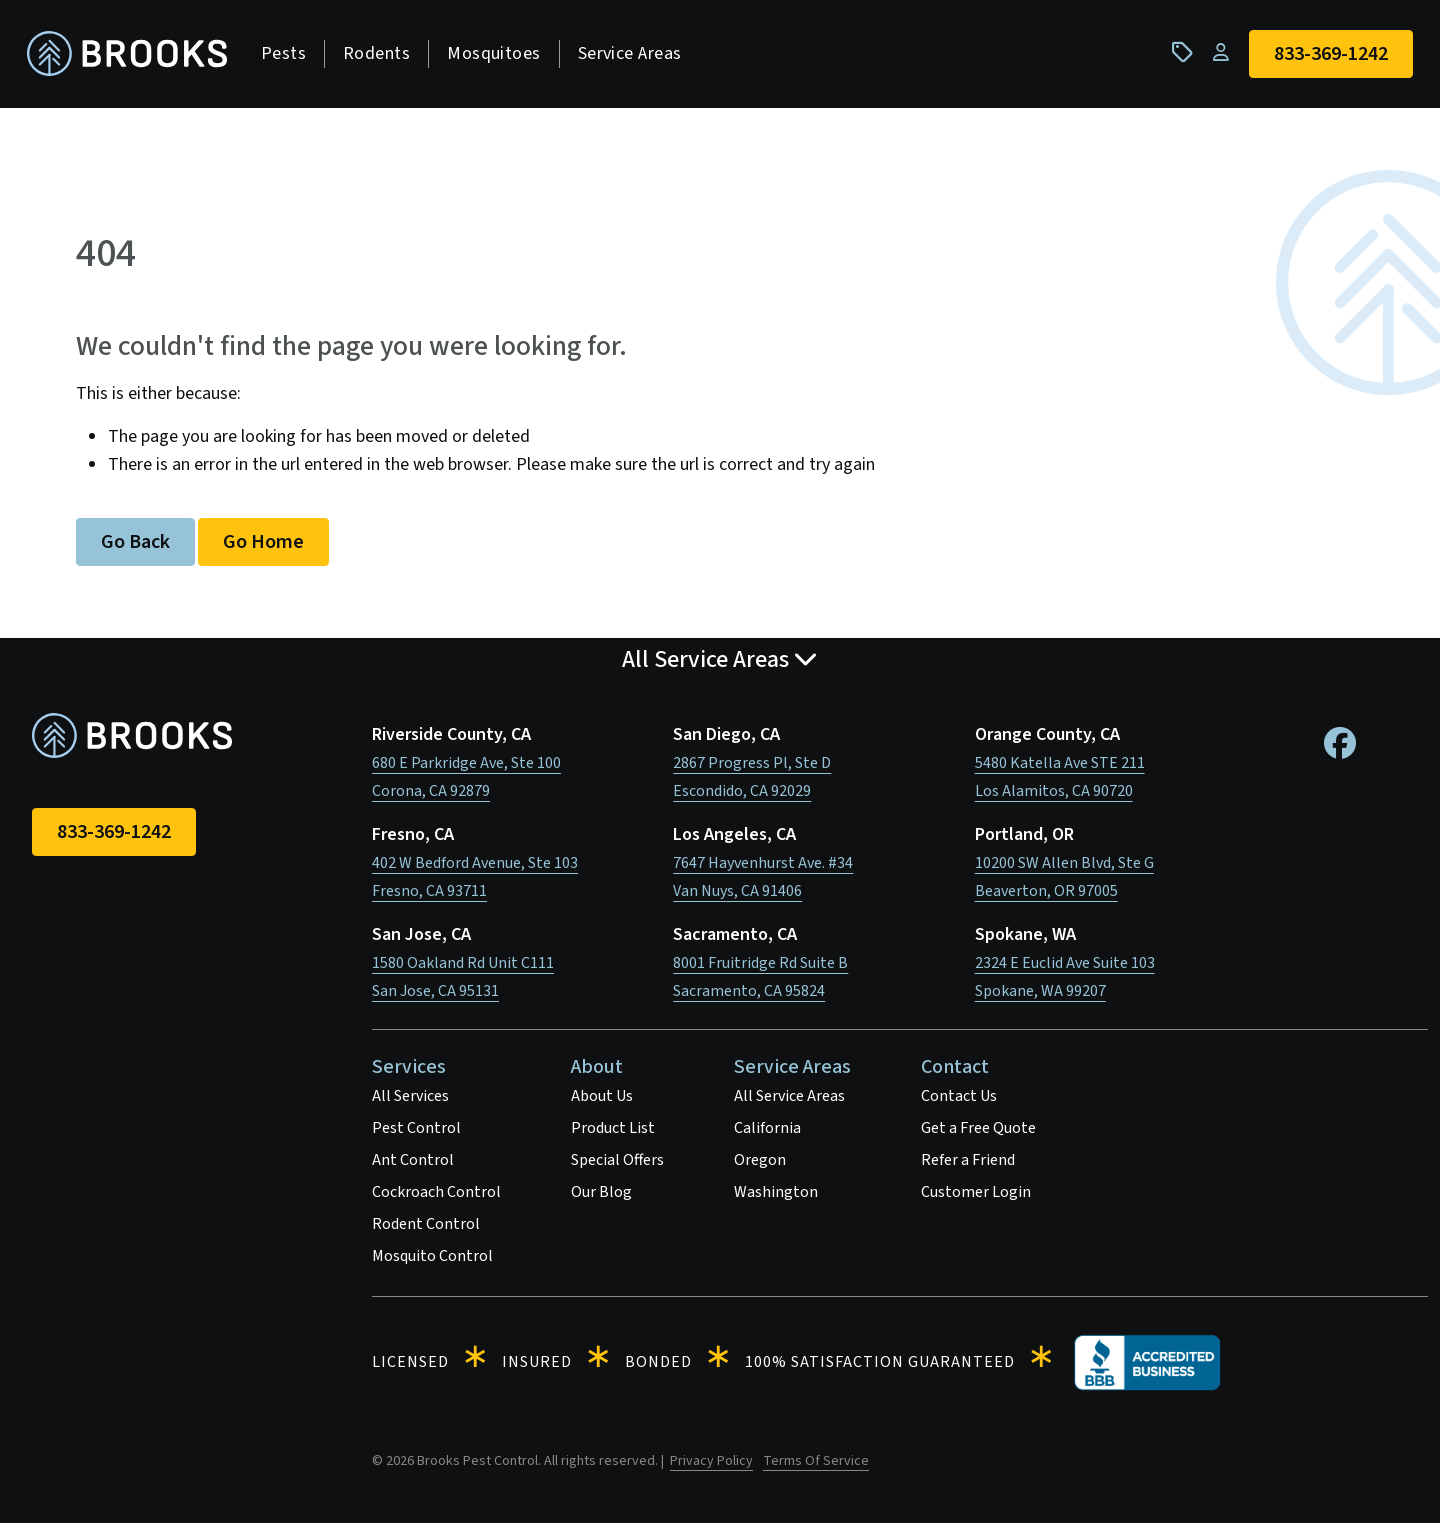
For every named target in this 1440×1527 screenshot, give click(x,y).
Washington (776, 1196)
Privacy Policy (711, 1465)
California (767, 1132)
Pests (288, 55)
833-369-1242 (114, 836)
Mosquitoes (499, 55)
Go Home (263, 546)
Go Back (135, 546)
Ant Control (413, 1164)
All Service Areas (789, 1100)
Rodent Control (426, 1228)
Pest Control (416, 1132)
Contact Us (959, 1100)
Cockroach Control (436, 1196)
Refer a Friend (968, 1164)
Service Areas (635, 55)
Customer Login (976, 1196)
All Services (410, 1100)
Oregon (760, 1164)
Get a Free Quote (978, 1132)
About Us (602, 1100)
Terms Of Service (816, 1465)
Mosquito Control (432, 1260)
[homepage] (132, 56)
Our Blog (601, 1196)
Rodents (381, 55)
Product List (613, 1132)
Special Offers (617, 1164)
